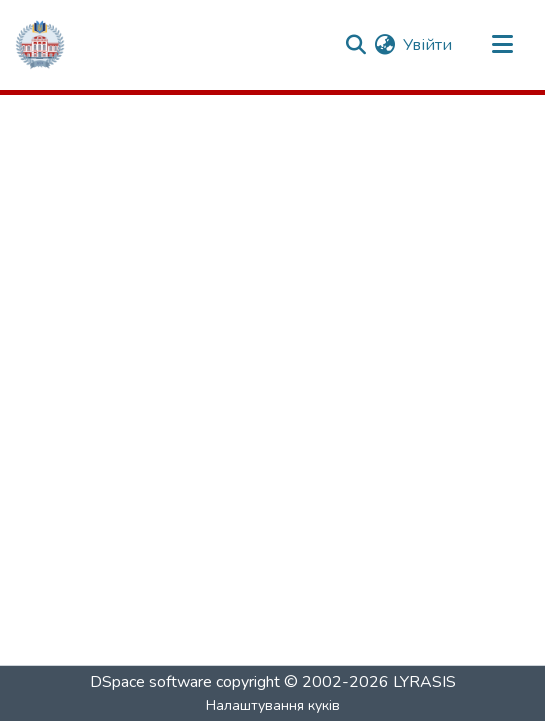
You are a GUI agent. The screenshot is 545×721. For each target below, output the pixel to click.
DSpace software (151, 682)
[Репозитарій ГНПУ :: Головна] (40, 45)
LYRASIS (424, 682)
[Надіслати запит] (355, 45)
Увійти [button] (428, 45)
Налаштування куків (273, 705)
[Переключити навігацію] (502, 45)
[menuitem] (384, 45)
